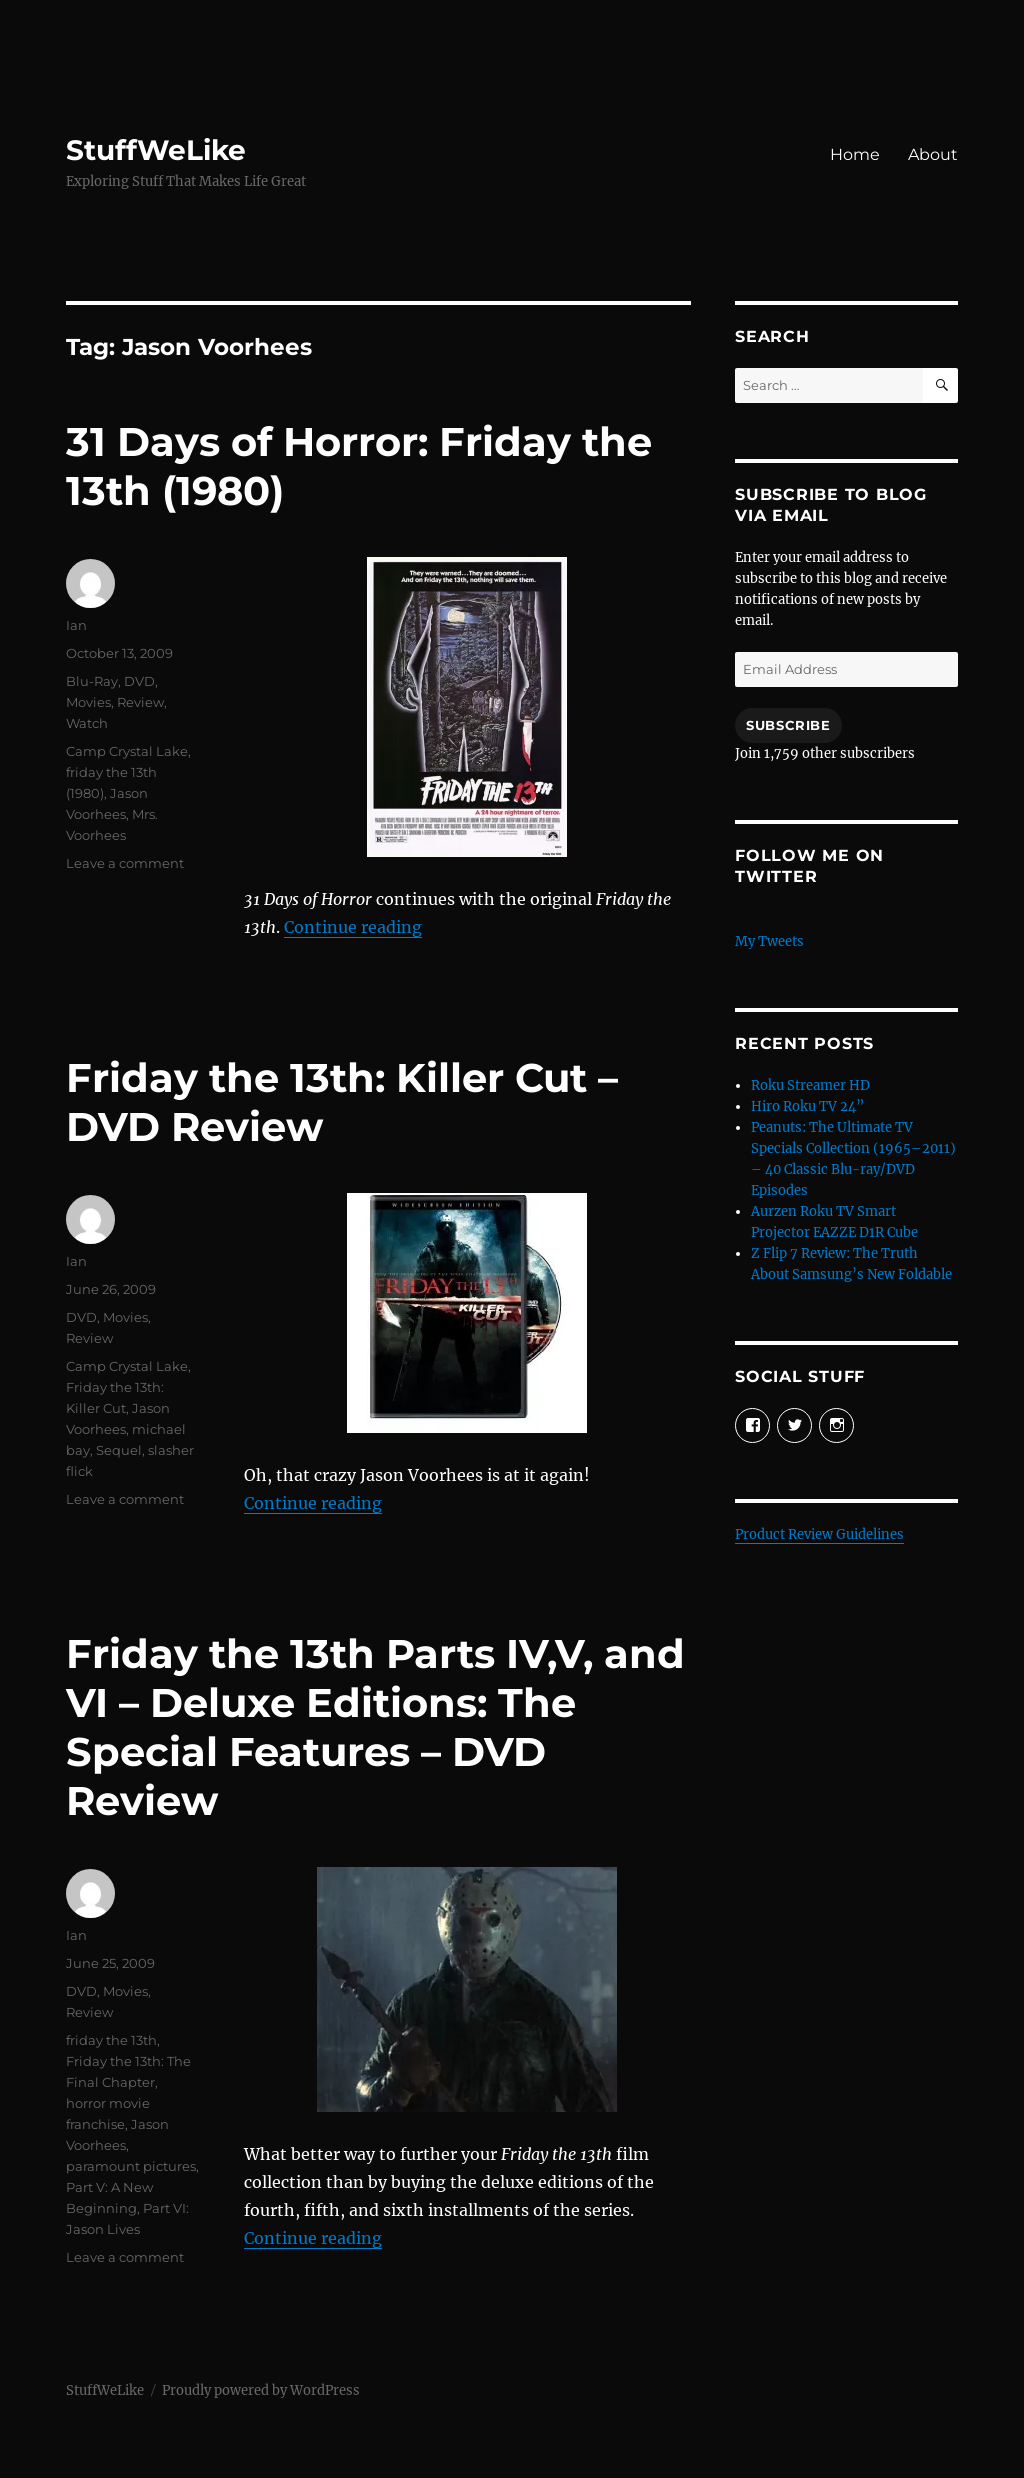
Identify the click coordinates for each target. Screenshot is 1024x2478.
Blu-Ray (92, 681)
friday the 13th (111, 2040)
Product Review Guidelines (819, 1534)
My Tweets (769, 941)
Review (140, 702)
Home (855, 154)
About (933, 154)
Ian (76, 625)
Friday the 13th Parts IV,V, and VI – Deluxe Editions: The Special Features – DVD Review (375, 1727)
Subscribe (788, 725)
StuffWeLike (156, 150)
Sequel (119, 1450)
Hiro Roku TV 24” (807, 1106)
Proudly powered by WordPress (261, 2390)
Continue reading (353, 927)
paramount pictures (131, 2166)
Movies (88, 702)
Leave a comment (125, 863)
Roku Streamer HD (810, 1085)
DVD (139, 681)
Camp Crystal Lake (127, 751)
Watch (87, 723)
